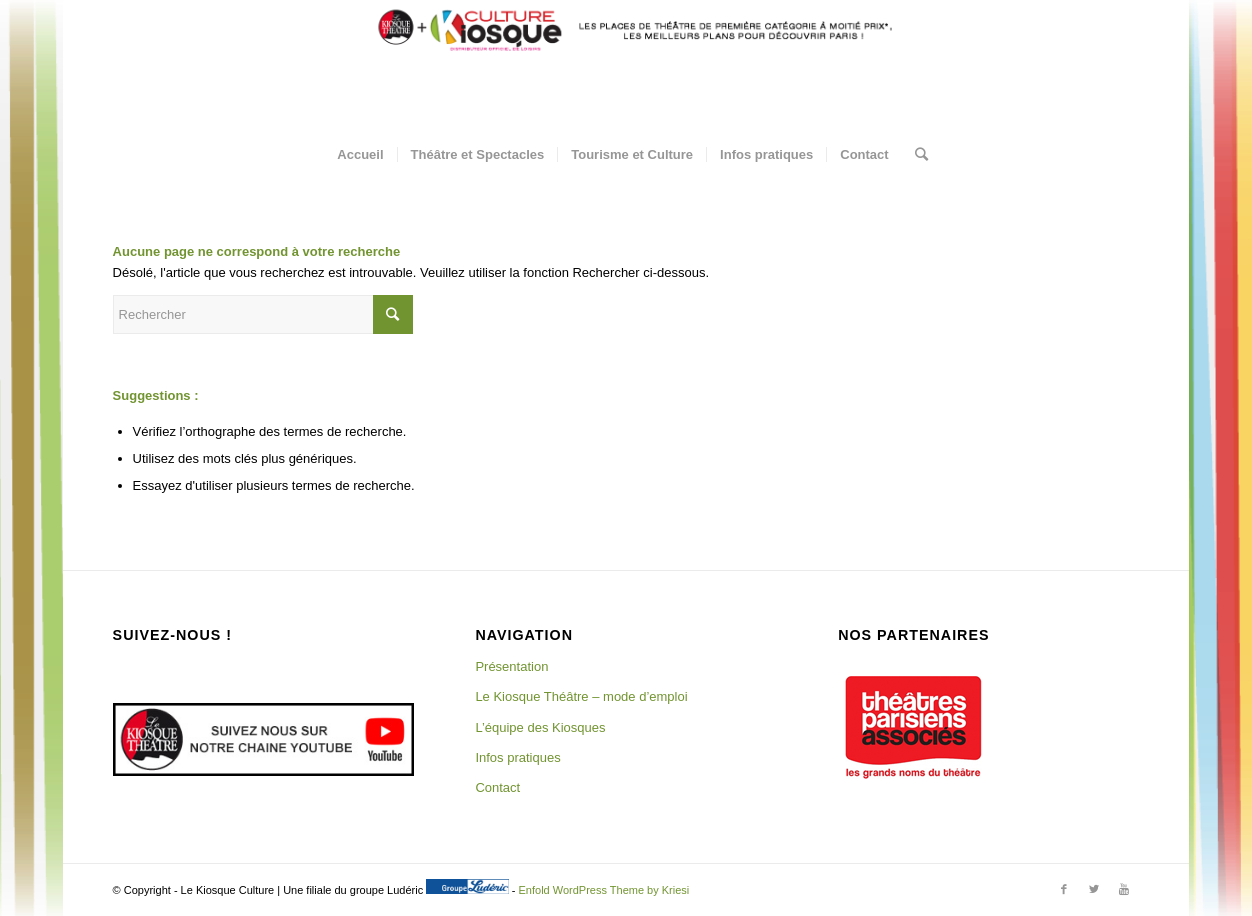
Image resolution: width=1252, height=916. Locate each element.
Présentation (511, 666)
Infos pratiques (517, 757)
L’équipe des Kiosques (540, 727)
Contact (497, 787)
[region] (913, 727)
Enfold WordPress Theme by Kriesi (604, 890)
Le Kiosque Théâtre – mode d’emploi (581, 696)
